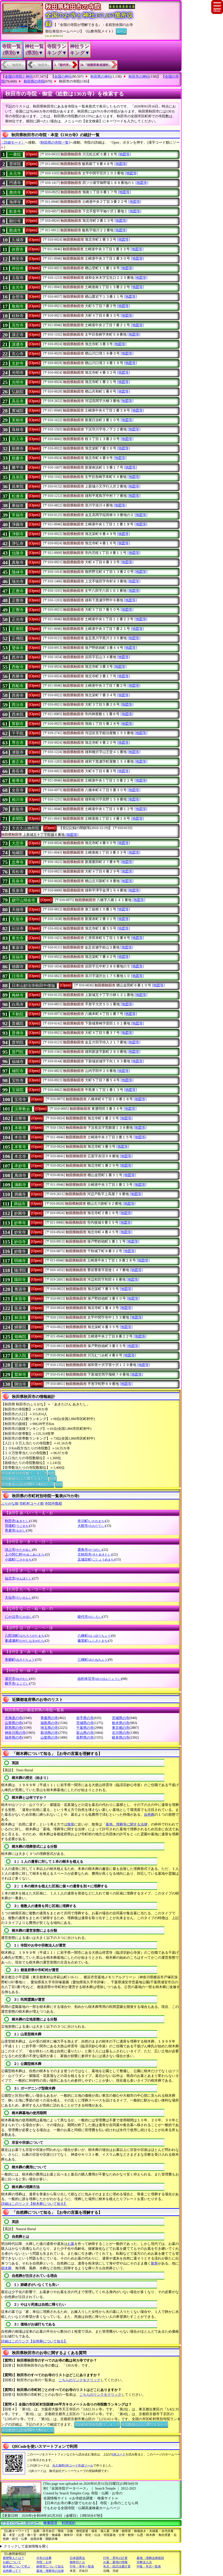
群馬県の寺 (13, 1728)
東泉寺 (18, 948)
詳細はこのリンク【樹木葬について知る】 (34, 2204)
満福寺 (19, 1204)
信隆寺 (18, 553)
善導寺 (18, 781)
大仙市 (18, 1597)
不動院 (18, 1014)
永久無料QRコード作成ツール (72, 2465)
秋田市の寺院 (69, 81)
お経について (12, 2562)
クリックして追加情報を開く (26, 2546)
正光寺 (18, 619)
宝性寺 (18, 1080)
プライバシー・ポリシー (20, 2523)
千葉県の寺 (85, 1728)
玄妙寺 (18, 363)
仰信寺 (18, 268)
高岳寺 (18, 401)
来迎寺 (20, 1299)
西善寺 (18, 695)
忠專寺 (18, 862)
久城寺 (18, 240)
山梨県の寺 (49, 1737)
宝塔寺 (20, 1099)
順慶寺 (18, 458)
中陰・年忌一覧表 (149, 2566)
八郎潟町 (25, 1635)
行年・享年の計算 (115, 2558)
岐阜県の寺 (120, 1737)
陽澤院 (20, 1270)
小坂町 (18, 1559)
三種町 (93, 1659)
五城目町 (96, 1559)
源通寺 (18, 344)
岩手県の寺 (85, 1718)
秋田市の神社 (138, 76)
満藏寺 (20, 1194)
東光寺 (18, 938)
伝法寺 (18, 928)
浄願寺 (18, 534)
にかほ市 (19, 1617)
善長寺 (18, 771)
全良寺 (18, 790)
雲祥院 (15, 164)
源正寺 (18, 335)
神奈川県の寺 (15, 1733)
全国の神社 (63, 76)
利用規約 (69, 2523)
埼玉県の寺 (49, 1728)
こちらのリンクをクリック (79, 2380)
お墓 (70, 2244)
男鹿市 (15, 1530)
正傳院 (18, 638)
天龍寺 (18, 919)
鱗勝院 (20, 1327)
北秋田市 (95, 1554)
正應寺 (18, 591)
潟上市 (18, 1549)
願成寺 (15, 230)
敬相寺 (18, 306)
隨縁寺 (18, 572)
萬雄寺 (20, 1175)
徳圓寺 (18, 966)
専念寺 (18, 742)
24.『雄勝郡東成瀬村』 (96, 65)
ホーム (121, 31)
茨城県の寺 (85, 1723)
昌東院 (18, 486)
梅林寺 (18, 995)
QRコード (118, 2454)
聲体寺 (18, 648)
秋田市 (17, 1521)
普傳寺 (18, 1033)
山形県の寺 (13, 1723)
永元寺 (15, 173)
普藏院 (18, 1023)
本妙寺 (20, 1166)
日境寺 (18, 976)
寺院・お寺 (44, 2562)
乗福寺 (18, 505)
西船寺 (18, 686)
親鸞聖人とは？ (13, 2558)
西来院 (18, 714)
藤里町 (93, 1640)
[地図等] (124, 154)
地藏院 (18, 853)
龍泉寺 (20, 1308)
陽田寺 (20, 1279)
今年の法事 (44, 2558)
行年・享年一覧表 (82, 2566)
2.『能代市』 (63, 65)
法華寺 (20, 1118)
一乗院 (15, 154)
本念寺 (20, 1156)
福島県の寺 (49, 1723)
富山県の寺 (85, 1733)
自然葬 (149, 1814)
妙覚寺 (20, 1232)
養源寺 (20, 1289)
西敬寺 (18, 667)
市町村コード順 (31, 1503)
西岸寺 (18, 657)
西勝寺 (18, 676)
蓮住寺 (20, 1346)
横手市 (17, 1683)
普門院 (18, 1052)
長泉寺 (18, 881)
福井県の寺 (13, 1737)
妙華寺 (20, 1223)
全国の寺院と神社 (19, 76)
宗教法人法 (144, 2562)
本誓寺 (20, 1147)
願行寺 (15, 221)
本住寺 (20, 1137)
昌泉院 (18, 477)
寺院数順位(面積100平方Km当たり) (27, 1484)
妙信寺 (20, 1242)
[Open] (31, 154)
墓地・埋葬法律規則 (150, 2558)
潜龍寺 (18, 752)
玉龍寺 (18, 278)
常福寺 (18, 515)
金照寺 (18, 297)
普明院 (18, 1042)
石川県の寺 (120, 1733)
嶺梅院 (20, 1336)
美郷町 (20, 1659)
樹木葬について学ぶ (16, 2566)
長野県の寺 (85, 1737)
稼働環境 (50, 2523)
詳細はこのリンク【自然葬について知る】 (34, 2341)
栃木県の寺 (120, 1723)
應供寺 (15, 192)
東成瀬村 (25, 1640)
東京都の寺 (120, 1728)
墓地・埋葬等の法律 (50, 2571)
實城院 (18, 411)
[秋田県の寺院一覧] (55, 142)
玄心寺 (18, 354)
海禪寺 (15, 202)
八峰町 (94, 1635)
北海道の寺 (13, 1718)
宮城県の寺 (120, 1718)
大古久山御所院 (25, 828)
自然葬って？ (12, 2571)
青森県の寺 (49, 1718)
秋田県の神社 (100, 76)
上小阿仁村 (25, 1554)
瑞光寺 (18, 581)
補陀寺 (18, 1071)
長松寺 (18, 872)
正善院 (18, 629)
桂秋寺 (18, 316)
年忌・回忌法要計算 (117, 2566)
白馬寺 (18, 1004)
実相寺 (18, 420)
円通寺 (15, 183)
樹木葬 (6, 2268)
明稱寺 (20, 1261)
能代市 (90, 1617)
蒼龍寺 (18, 809)
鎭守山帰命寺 (23, 900)
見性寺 (18, 325)
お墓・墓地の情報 (115, 2562)
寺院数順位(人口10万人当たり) (24, 1478)
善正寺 (18, 762)
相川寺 (18, 800)
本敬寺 (20, 1128)
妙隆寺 (20, 1251)
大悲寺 (18, 843)
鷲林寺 (20, 1374)
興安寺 (18, 259)
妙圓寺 (20, 1213)
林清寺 (20, 1318)
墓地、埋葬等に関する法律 (126, 1824)
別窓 (51, 1473)
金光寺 (18, 287)
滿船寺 (20, 1185)
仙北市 (18, 1578)
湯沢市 (17, 1679)
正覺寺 (18, 600)
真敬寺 (18, 562)
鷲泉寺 (20, 1365)
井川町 (91, 1521)
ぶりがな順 (10, 1503)
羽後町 (17, 1526)
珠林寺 (18, 429)
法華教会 (22, 1109)
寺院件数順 (53, 1503)
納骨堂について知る (50, 2566)
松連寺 (18, 496)
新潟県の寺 (49, 1733)
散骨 (70, 1824)
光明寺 (18, 372)
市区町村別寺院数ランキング (24, 1473)
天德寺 (18, 909)
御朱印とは (77, 2562)
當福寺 (18, 957)
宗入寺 (18, 439)
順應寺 (18, 448)
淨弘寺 (18, 543)
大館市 (91, 1526)
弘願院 (18, 392)
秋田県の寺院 (34, 81)
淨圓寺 (18, 524)
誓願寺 (18, 724)
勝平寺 (18, 467)
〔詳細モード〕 (12, 142)
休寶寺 (17, 249)
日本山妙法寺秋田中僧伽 (33, 985)
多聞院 (18, 818)
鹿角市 (90, 1549)
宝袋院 (18, 1090)
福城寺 (18, 1061)
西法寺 (18, 705)
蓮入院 (20, 1355)
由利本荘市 (99, 1679)
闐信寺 (20, 1384)
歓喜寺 (15, 211)
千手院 (18, 733)
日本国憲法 (77, 2558)
